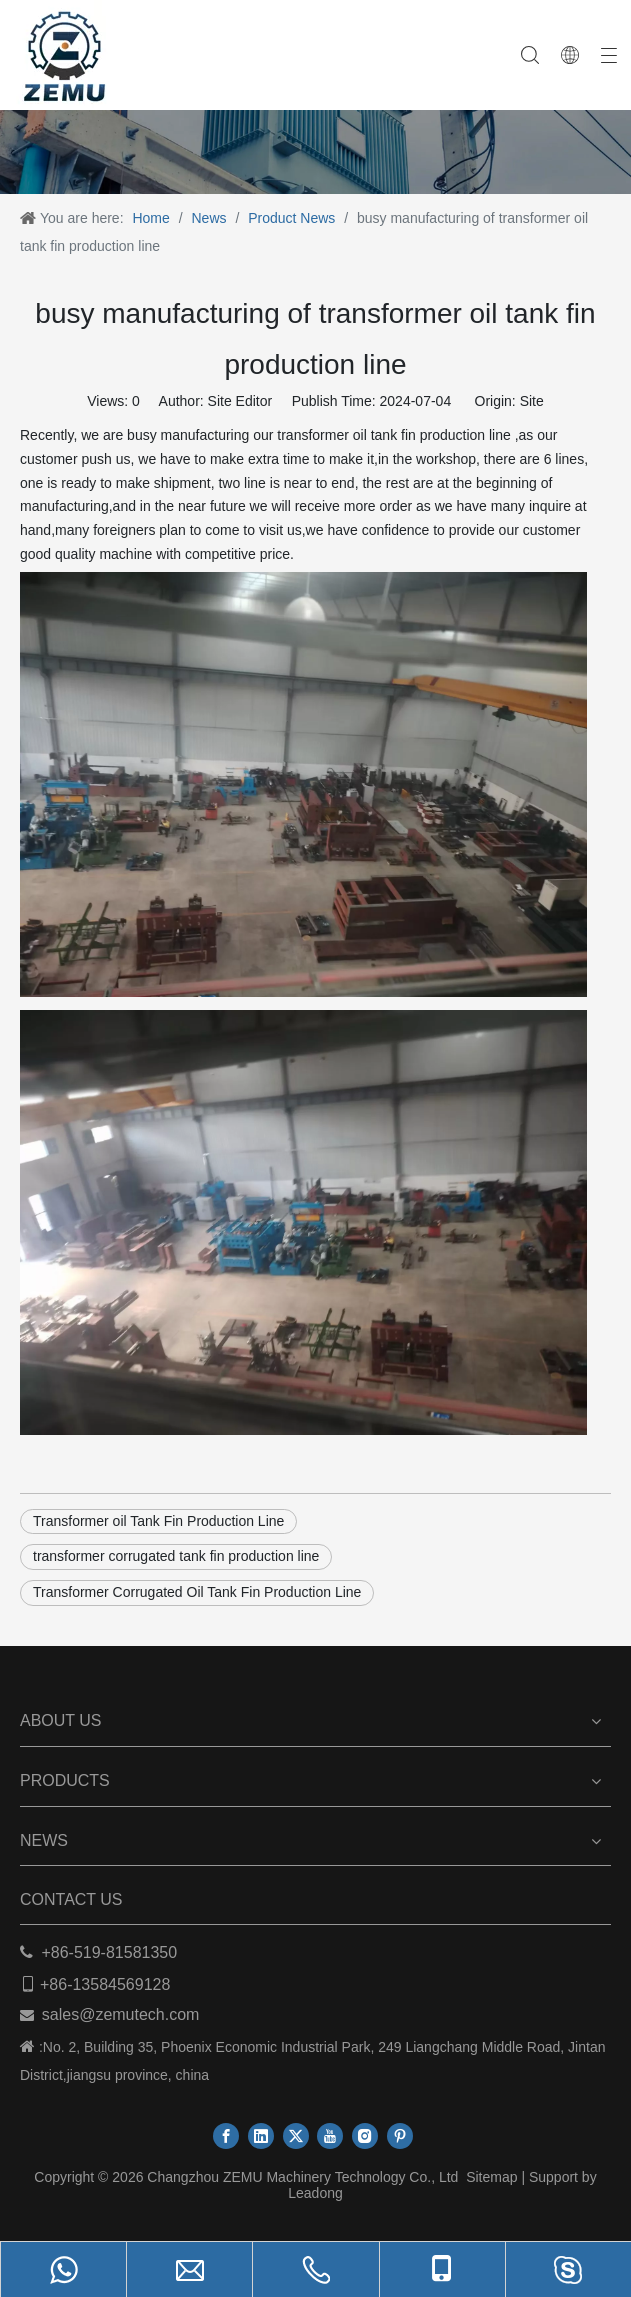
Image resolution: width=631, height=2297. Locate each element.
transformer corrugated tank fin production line (176, 1556)
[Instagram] (365, 2136)
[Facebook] (226, 2136)
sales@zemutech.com (121, 2014)
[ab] (315, 128)
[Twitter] (296, 2136)
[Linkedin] (261, 2136)
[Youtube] (330, 2136)
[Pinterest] (400, 2136)
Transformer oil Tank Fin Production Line (158, 1521)
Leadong (315, 2193)
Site (532, 401)
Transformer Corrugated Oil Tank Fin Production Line (197, 1592)
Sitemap (491, 2177)
